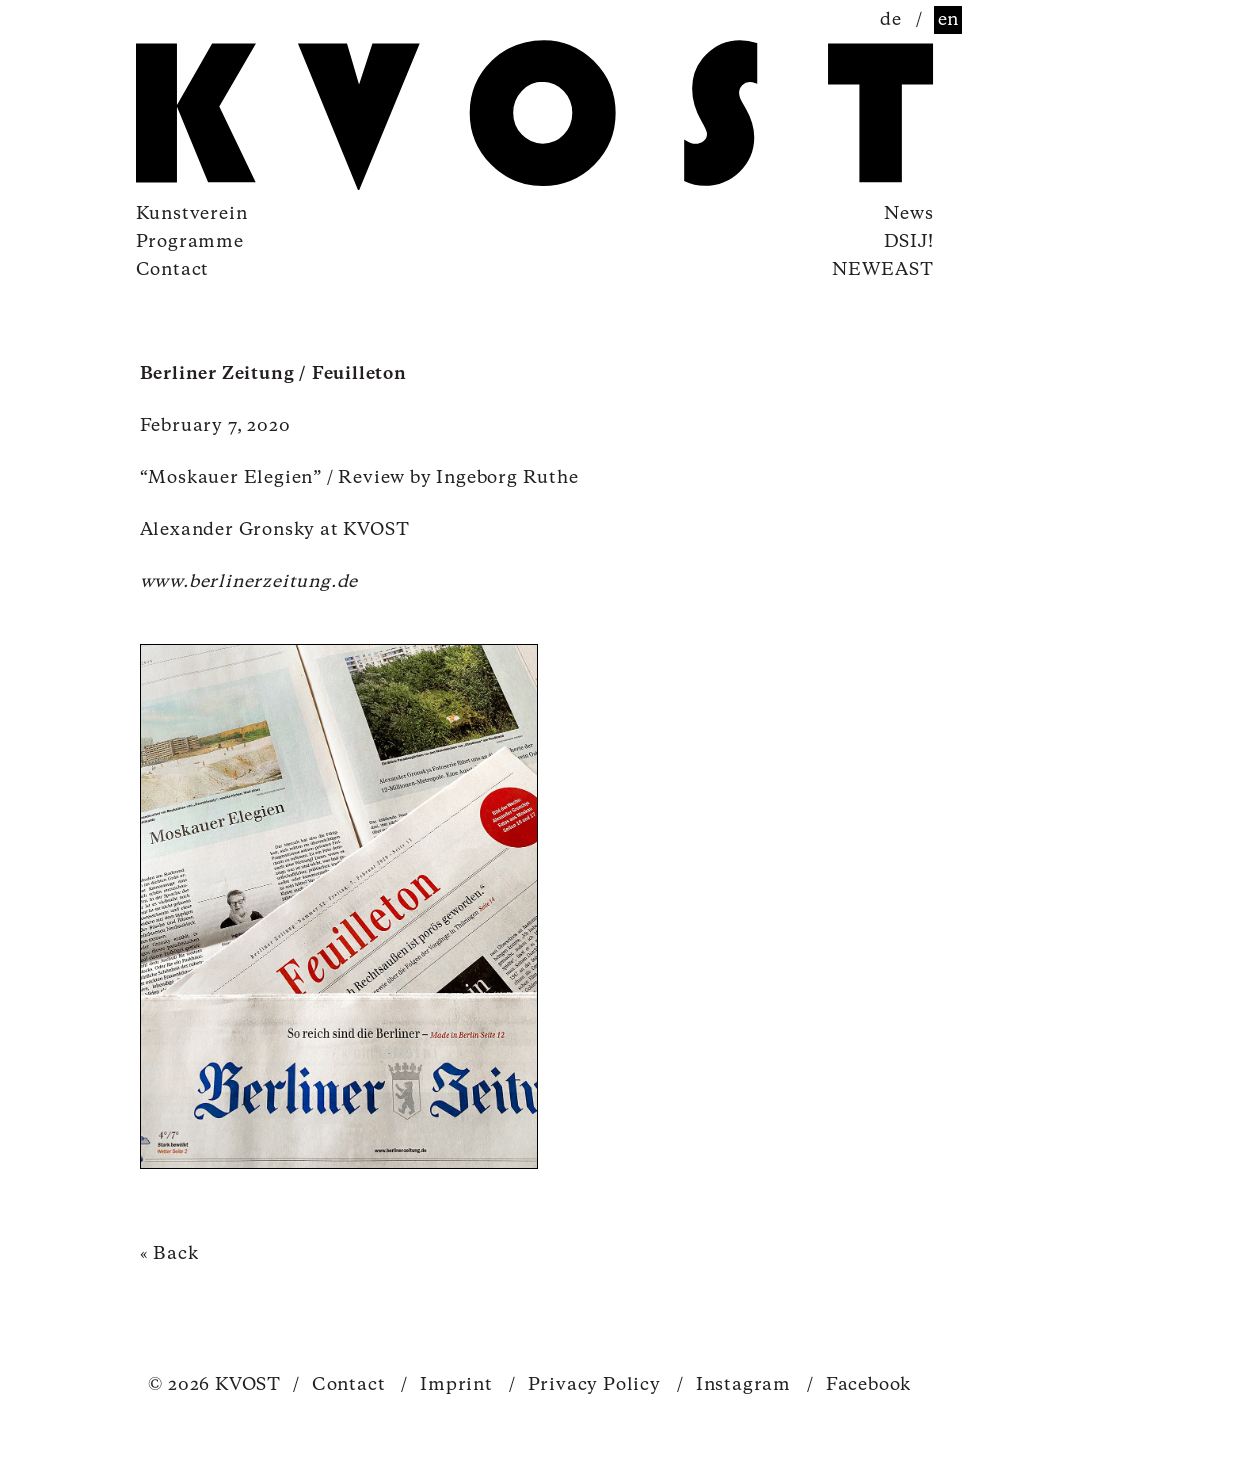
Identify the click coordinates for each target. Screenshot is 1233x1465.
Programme (190, 242)
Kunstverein (192, 214)
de (891, 20)
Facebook (859, 1385)
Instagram (734, 1385)
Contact (173, 270)
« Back (169, 1254)
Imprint (446, 1385)
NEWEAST (883, 270)
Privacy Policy (585, 1385)
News (908, 214)
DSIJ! (909, 242)
